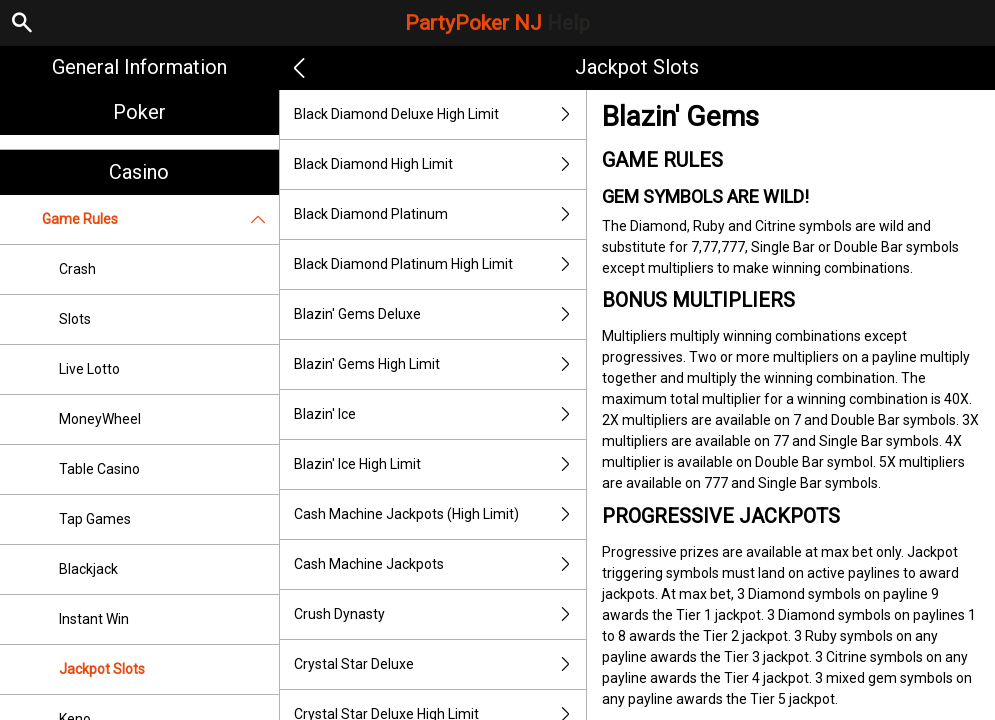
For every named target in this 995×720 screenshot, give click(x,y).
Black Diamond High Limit (440, 164)
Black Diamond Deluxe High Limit (440, 114)
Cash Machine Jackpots (440, 564)
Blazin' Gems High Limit (440, 364)
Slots (75, 319)
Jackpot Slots (102, 669)
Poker (139, 112)
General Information (139, 67)
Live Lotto (89, 369)
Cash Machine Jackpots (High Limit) (440, 514)
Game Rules (160, 219)
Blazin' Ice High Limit (440, 464)
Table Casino (99, 469)
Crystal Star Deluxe (440, 664)
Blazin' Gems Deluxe (440, 314)
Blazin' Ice (440, 414)
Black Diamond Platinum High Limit (440, 264)
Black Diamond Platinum (440, 214)
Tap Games (95, 519)
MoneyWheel (100, 419)
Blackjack (88, 569)
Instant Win (94, 619)
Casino (139, 172)
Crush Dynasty (440, 614)
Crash (77, 269)
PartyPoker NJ (497, 23)
